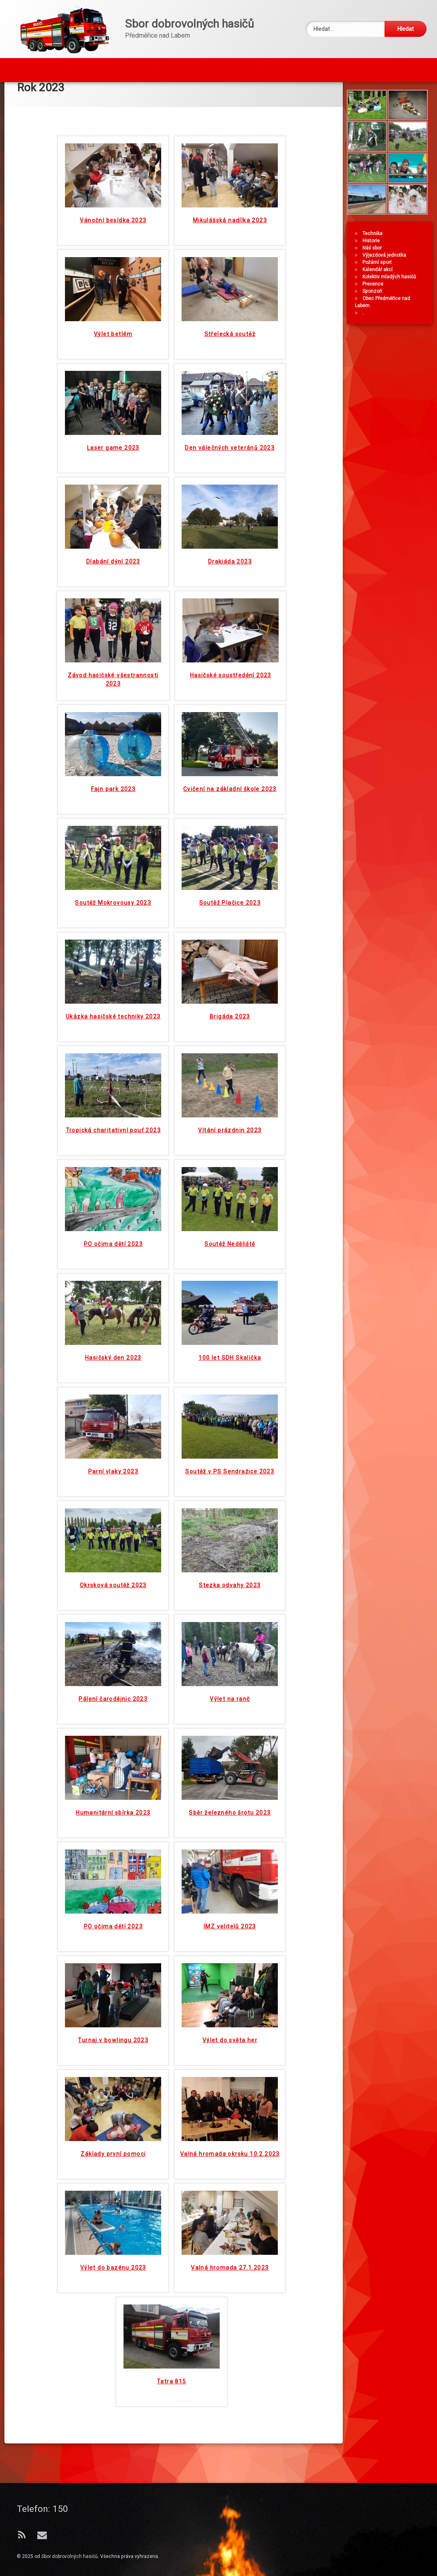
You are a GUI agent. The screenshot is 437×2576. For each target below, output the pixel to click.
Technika (376, 257)
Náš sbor (375, 271)
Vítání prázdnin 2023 (229, 1073)
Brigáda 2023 (230, 959)
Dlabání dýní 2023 (113, 504)
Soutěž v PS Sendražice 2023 (229, 1414)
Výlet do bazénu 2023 (113, 2211)
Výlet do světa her (229, 1983)
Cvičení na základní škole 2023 (230, 732)
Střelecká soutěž (229, 277)
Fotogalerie (155, 67)
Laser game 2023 (113, 391)
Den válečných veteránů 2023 (230, 391)
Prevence (376, 307)
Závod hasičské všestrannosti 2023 (113, 622)
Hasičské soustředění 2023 (230, 618)
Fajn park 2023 (113, 732)
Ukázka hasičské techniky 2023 (113, 959)
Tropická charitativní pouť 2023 (113, 1073)
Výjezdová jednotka (387, 279)
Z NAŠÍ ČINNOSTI (80, 67)
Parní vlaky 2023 (113, 1414)
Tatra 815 (171, 2324)
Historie (374, 264)
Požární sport (380, 286)
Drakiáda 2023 (230, 504)
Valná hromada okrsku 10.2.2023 (230, 2097)
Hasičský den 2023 (113, 1301)
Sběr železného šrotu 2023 (230, 1756)
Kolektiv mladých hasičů (392, 300)
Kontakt (298, 67)
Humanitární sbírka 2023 (113, 1756)
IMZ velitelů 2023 (230, 1869)
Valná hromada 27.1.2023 (230, 2211)
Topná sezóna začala (234, 67)
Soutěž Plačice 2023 (230, 846)
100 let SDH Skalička (229, 1301)
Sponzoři (375, 315)
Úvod (23, 67)
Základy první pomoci (113, 2097)
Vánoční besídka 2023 (113, 163)
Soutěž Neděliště (229, 1187)
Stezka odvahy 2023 (230, 1528)
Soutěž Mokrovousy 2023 (113, 846)
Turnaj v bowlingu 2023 (113, 1983)
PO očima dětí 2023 (113, 1187)
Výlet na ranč (230, 1642)
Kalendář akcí (381, 293)
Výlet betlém (113, 277)
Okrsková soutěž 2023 (113, 1528)
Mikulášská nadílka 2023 (230, 163)
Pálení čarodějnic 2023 (113, 1642)
